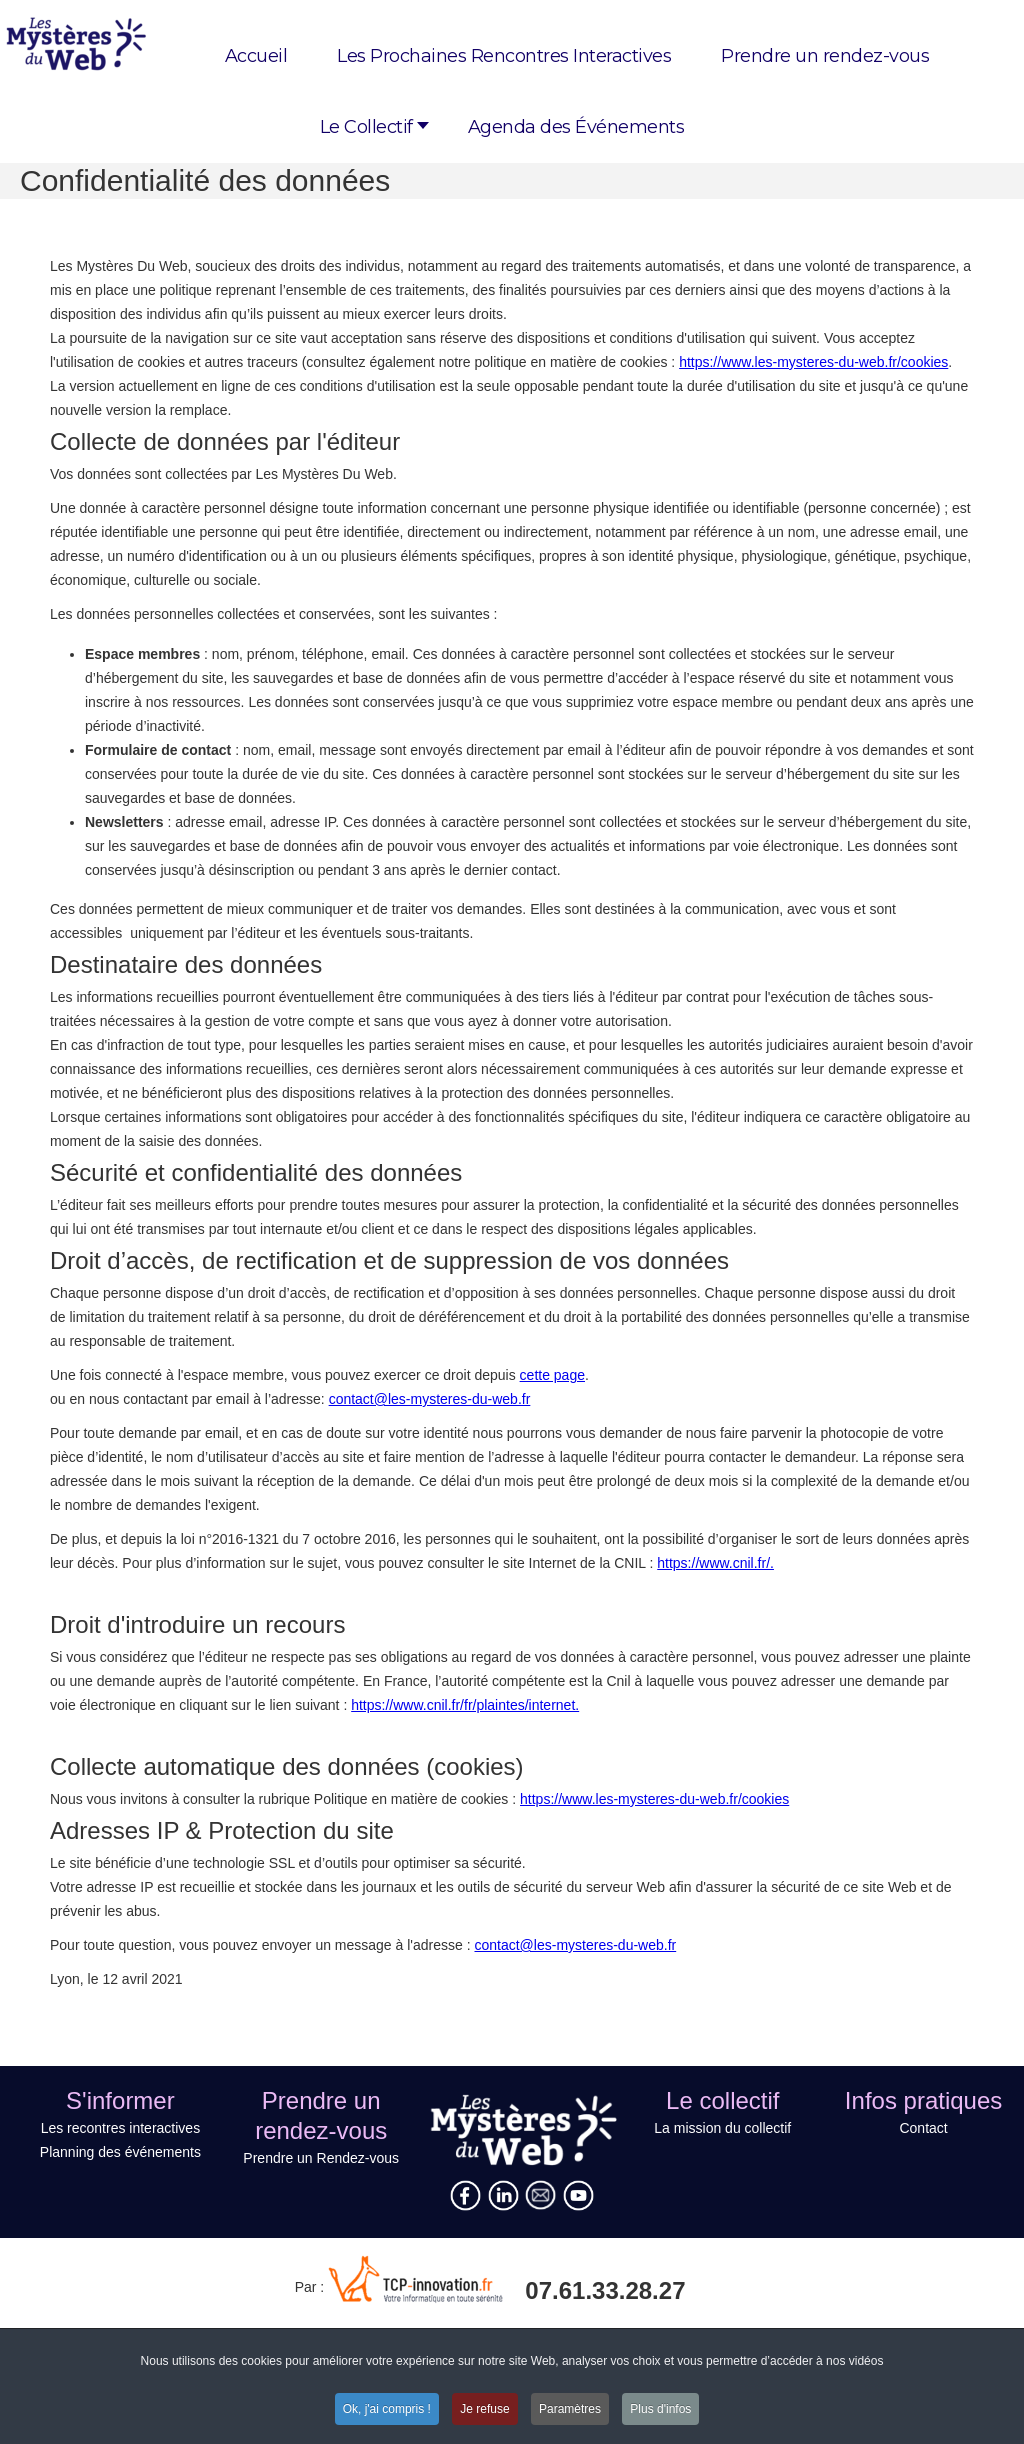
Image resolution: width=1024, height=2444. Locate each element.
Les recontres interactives (121, 2128)
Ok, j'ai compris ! (387, 2411)
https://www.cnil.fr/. (715, 1563)
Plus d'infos (660, 2411)
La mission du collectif (722, 2128)
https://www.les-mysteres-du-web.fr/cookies (813, 362)
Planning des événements (120, 2152)
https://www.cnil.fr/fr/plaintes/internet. (465, 1705)
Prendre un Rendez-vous (321, 2158)
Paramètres (570, 2411)
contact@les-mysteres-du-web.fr (430, 1399)
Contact (923, 2128)
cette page (552, 1375)
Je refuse (484, 2411)
